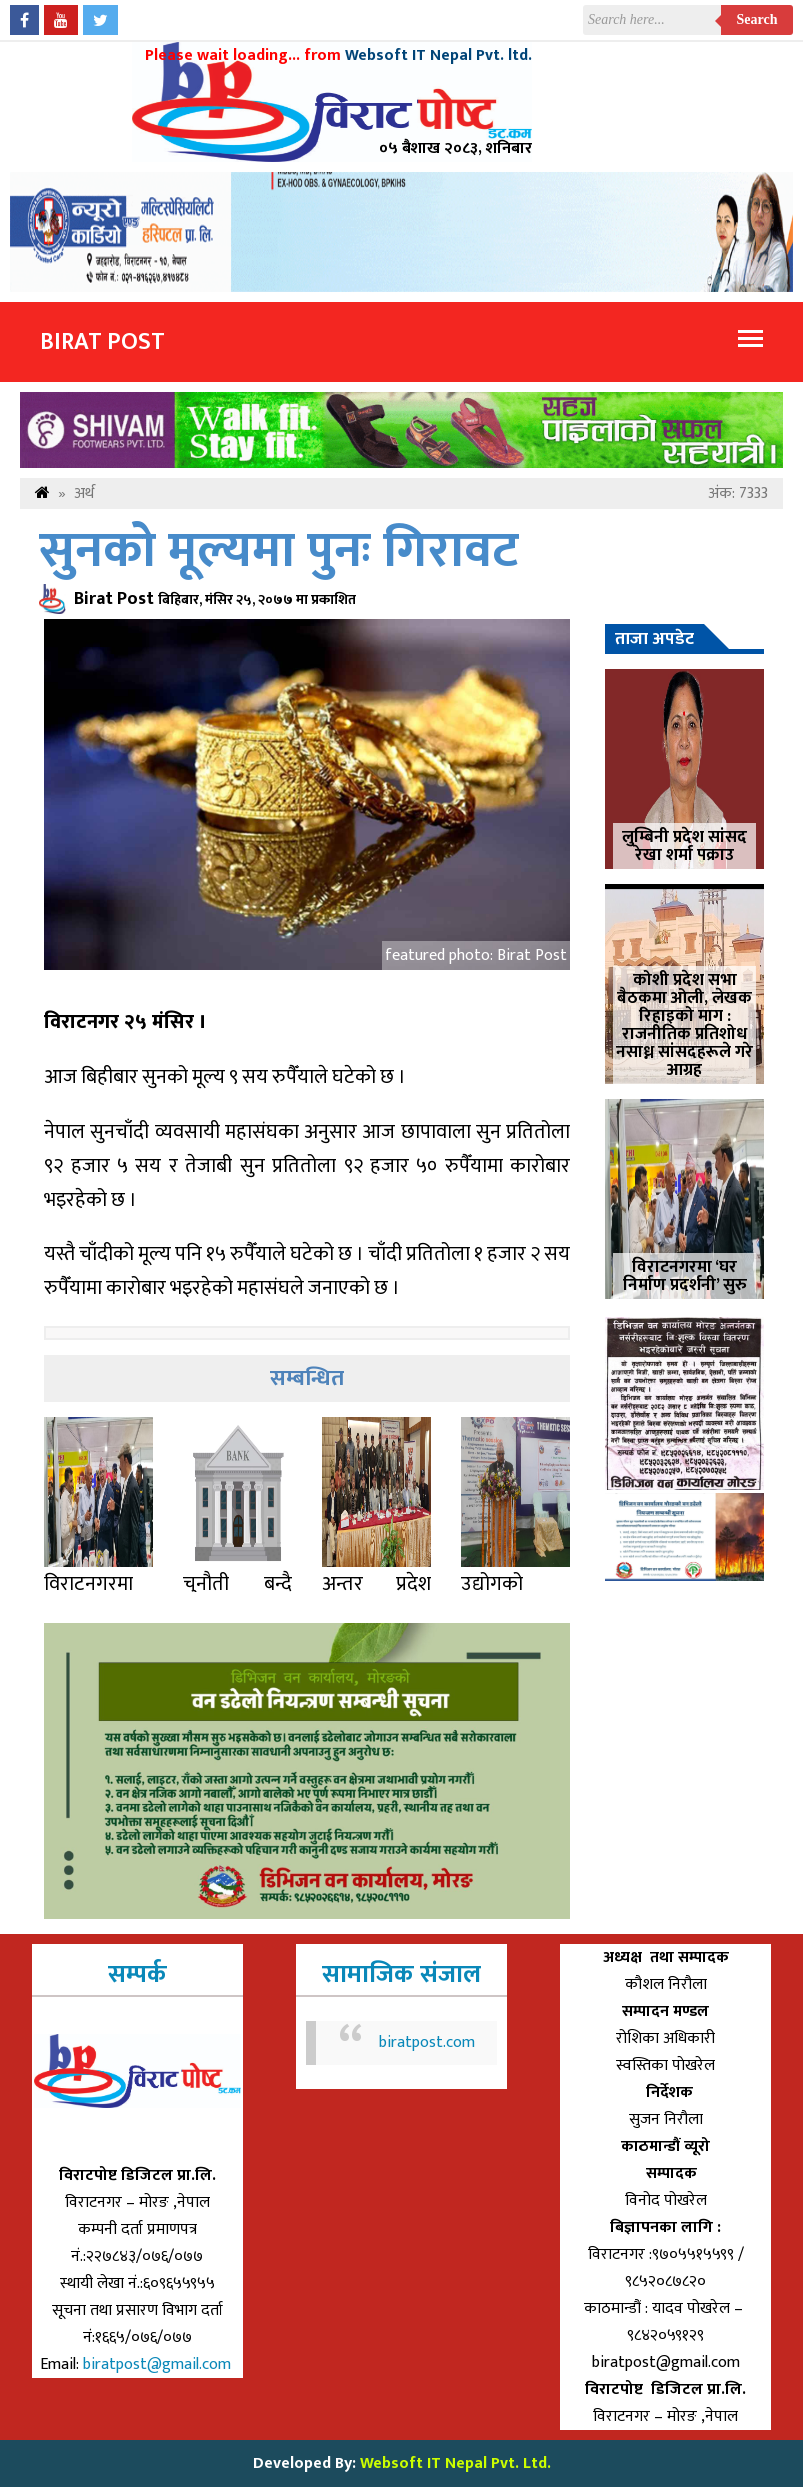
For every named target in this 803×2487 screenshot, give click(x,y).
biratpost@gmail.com (159, 2364)
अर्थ (84, 493)
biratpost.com (427, 2042)
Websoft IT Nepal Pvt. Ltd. (455, 2463)
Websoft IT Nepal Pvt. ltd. (438, 55)
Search (757, 19)
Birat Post (102, 342)
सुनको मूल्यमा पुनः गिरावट (279, 551)
